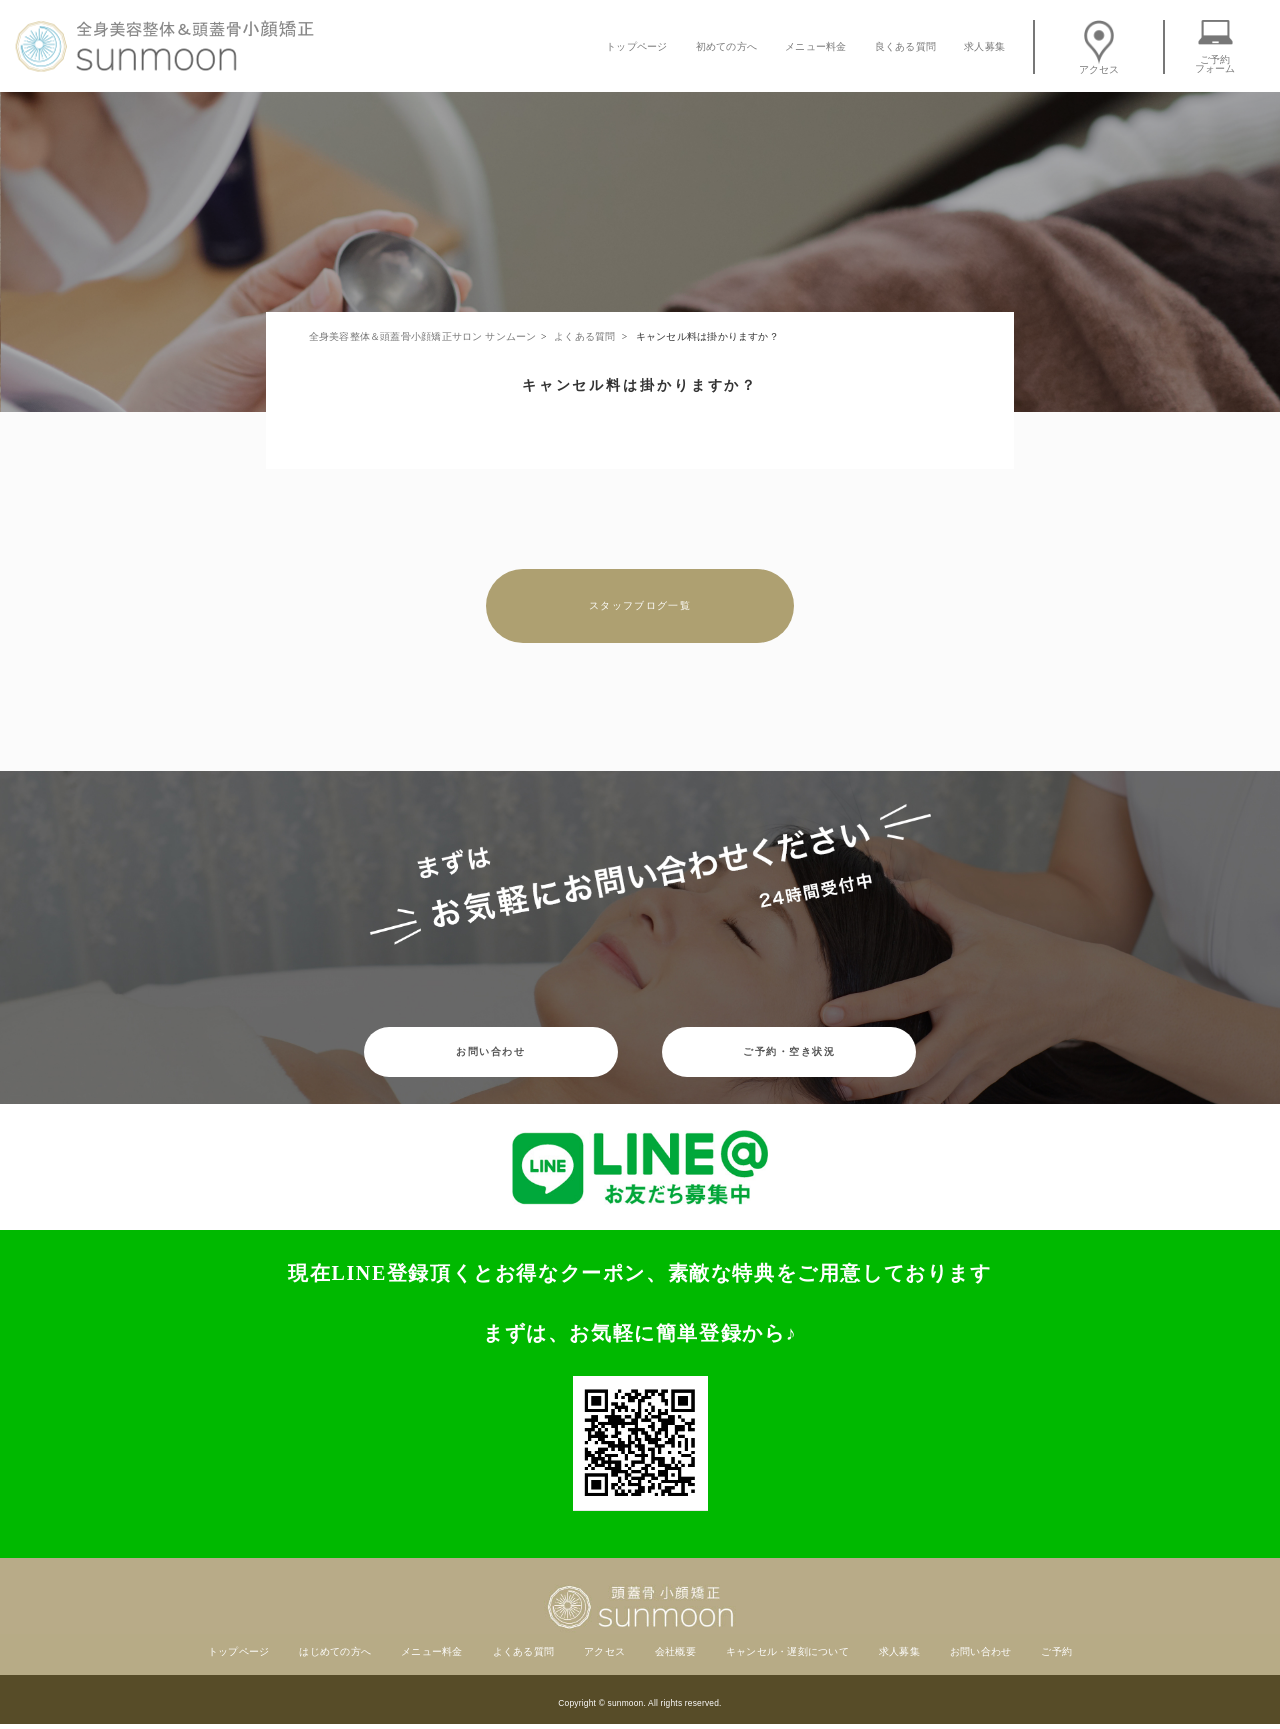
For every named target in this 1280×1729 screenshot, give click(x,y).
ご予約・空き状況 (789, 1051)
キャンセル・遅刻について (787, 1651)
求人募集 (984, 47)
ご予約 (1056, 1651)
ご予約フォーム (1215, 46)
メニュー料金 (815, 47)
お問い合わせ (490, 1051)
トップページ (636, 47)
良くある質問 (905, 47)
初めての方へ (726, 47)
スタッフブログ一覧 (640, 605)
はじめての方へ (335, 1651)
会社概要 (675, 1651)
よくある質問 (523, 1651)
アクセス (1099, 47)
